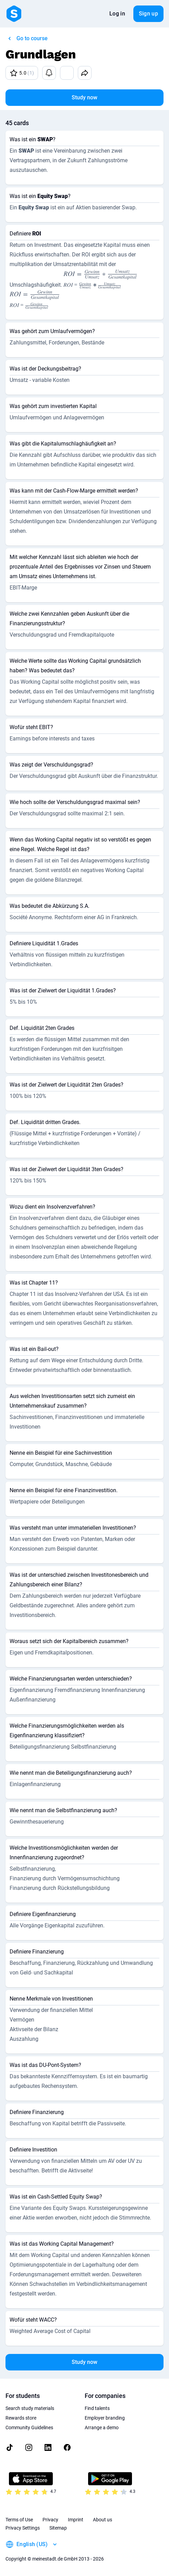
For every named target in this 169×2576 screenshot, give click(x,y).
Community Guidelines (29, 2427)
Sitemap (58, 2528)
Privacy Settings (22, 2528)
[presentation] (100, 279)
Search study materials (29, 2408)
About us (102, 2519)
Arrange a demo (102, 2427)
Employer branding (105, 2418)
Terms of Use (19, 2519)
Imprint (75, 2519)
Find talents (97, 2408)
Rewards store (20, 2418)
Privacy (50, 2519)
